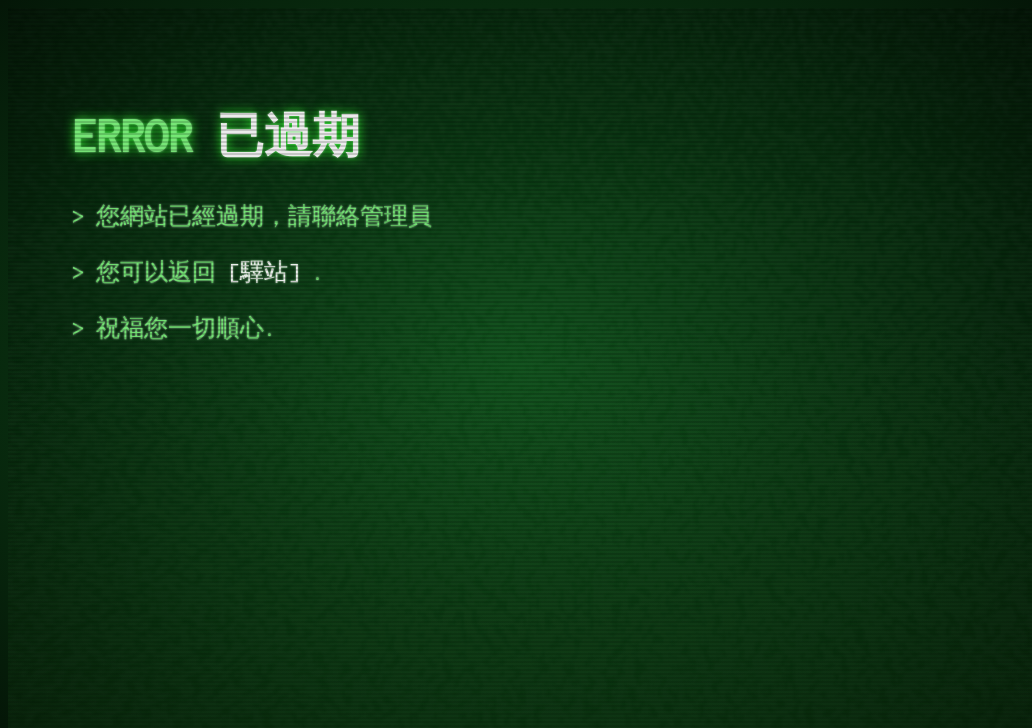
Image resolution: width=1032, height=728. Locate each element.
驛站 (264, 272)
